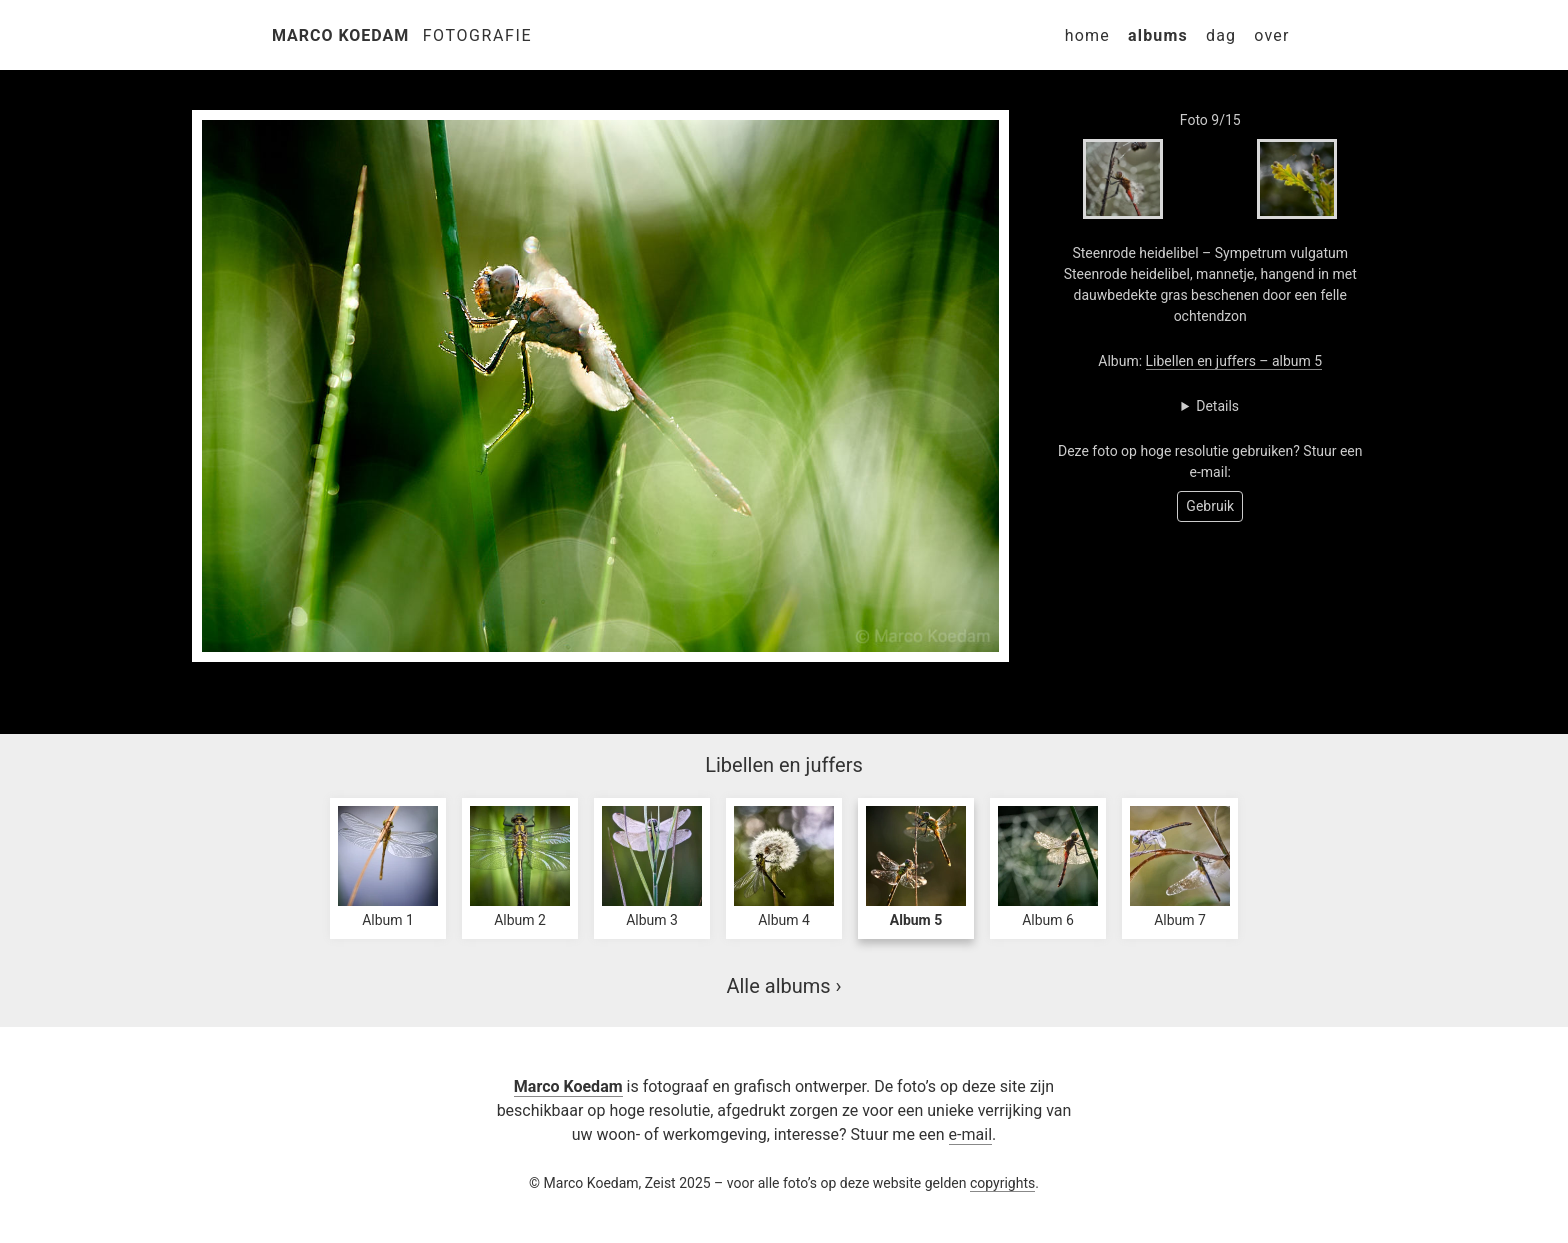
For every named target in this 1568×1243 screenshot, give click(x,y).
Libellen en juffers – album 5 (1234, 361)
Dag (1221, 35)
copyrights (1002, 1183)
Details (1217, 406)
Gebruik (1210, 506)
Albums (1158, 35)
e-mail (970, 1134)
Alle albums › (783, 986)
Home (1087, 35)
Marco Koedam (340, 35)
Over (1271, 35)
